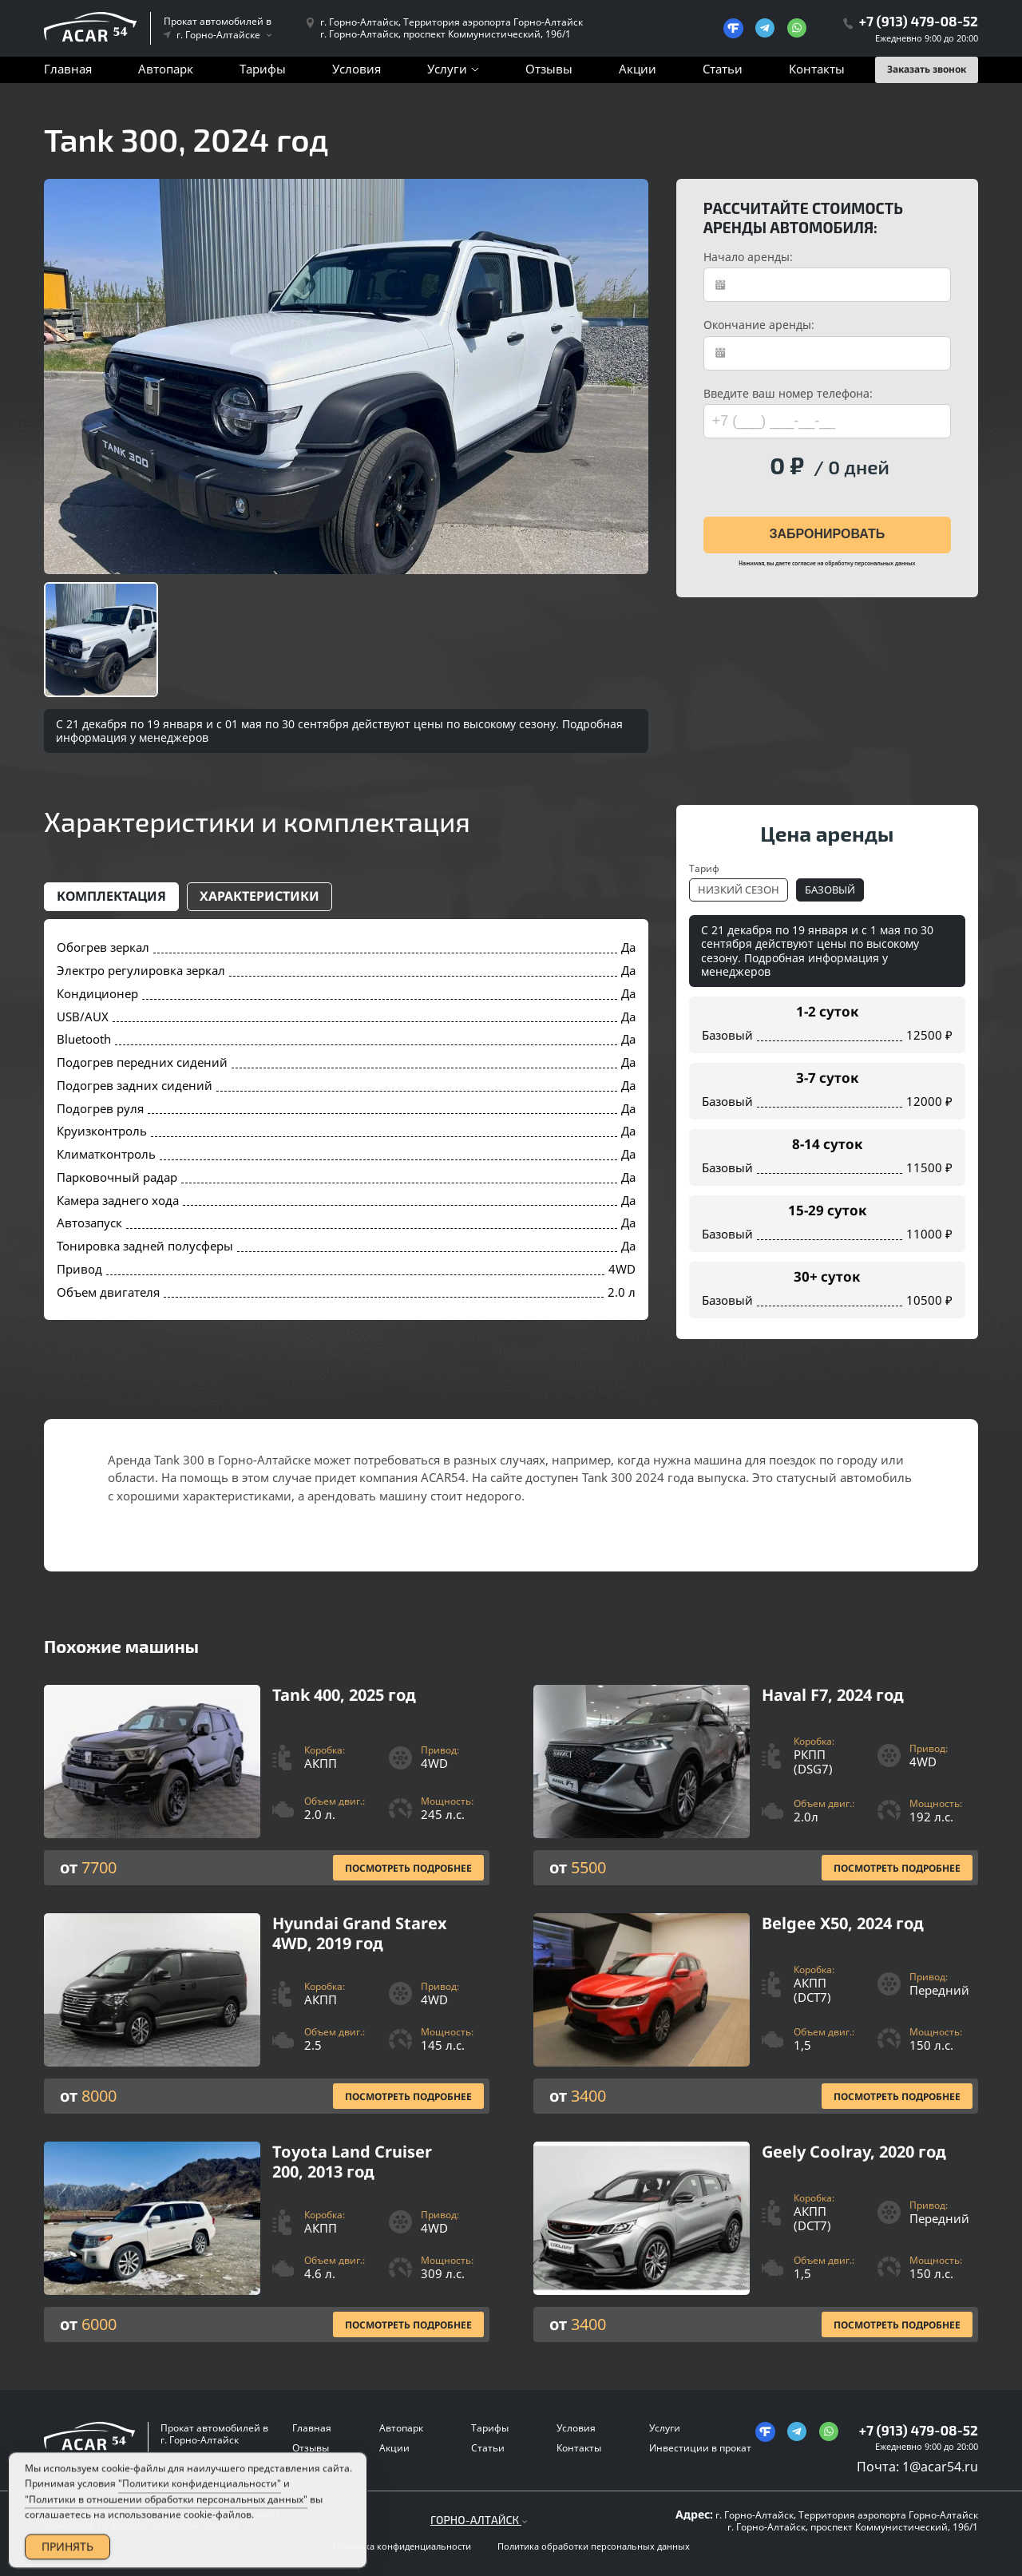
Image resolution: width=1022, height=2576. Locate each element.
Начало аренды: (748, 257)
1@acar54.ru (940, 2467)
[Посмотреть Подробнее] (266, 1785)
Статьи (723, 69)
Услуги (447, 69)
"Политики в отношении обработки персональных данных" (166, 2519)
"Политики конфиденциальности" (199, 2504)
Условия (356, 69)
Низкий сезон (738, 889)
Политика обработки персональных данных (593, 2546)
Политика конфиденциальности (402, 2546)
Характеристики (259, 896)
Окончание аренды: (758, 325)
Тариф (704, 868)
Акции (637, 69)
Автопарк (165, 69)
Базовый (830, 889)
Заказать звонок (926, 69)
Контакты (817, 69)
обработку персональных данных (870, 563)
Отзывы (548, 69)
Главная (68, 69)
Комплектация (111, 896)
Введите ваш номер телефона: (788, 393)
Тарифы (263, 69)
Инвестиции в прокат (700, 2448)
